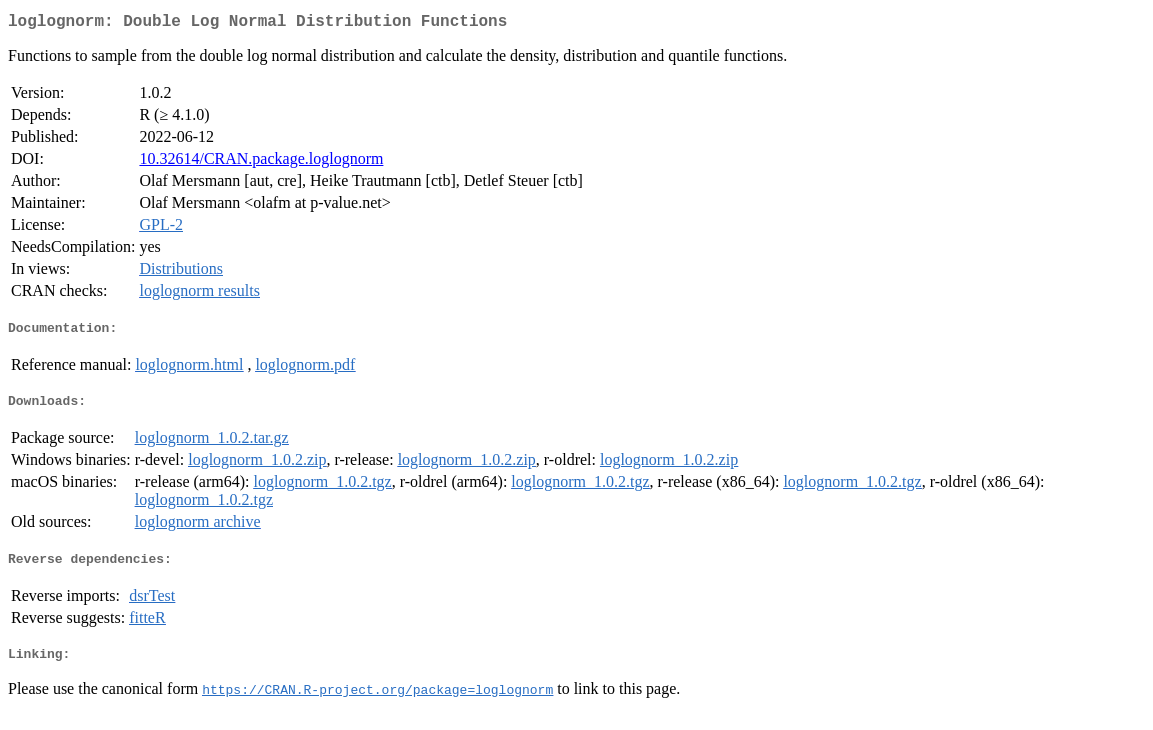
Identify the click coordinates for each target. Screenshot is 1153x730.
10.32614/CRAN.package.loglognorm (261, 162)
